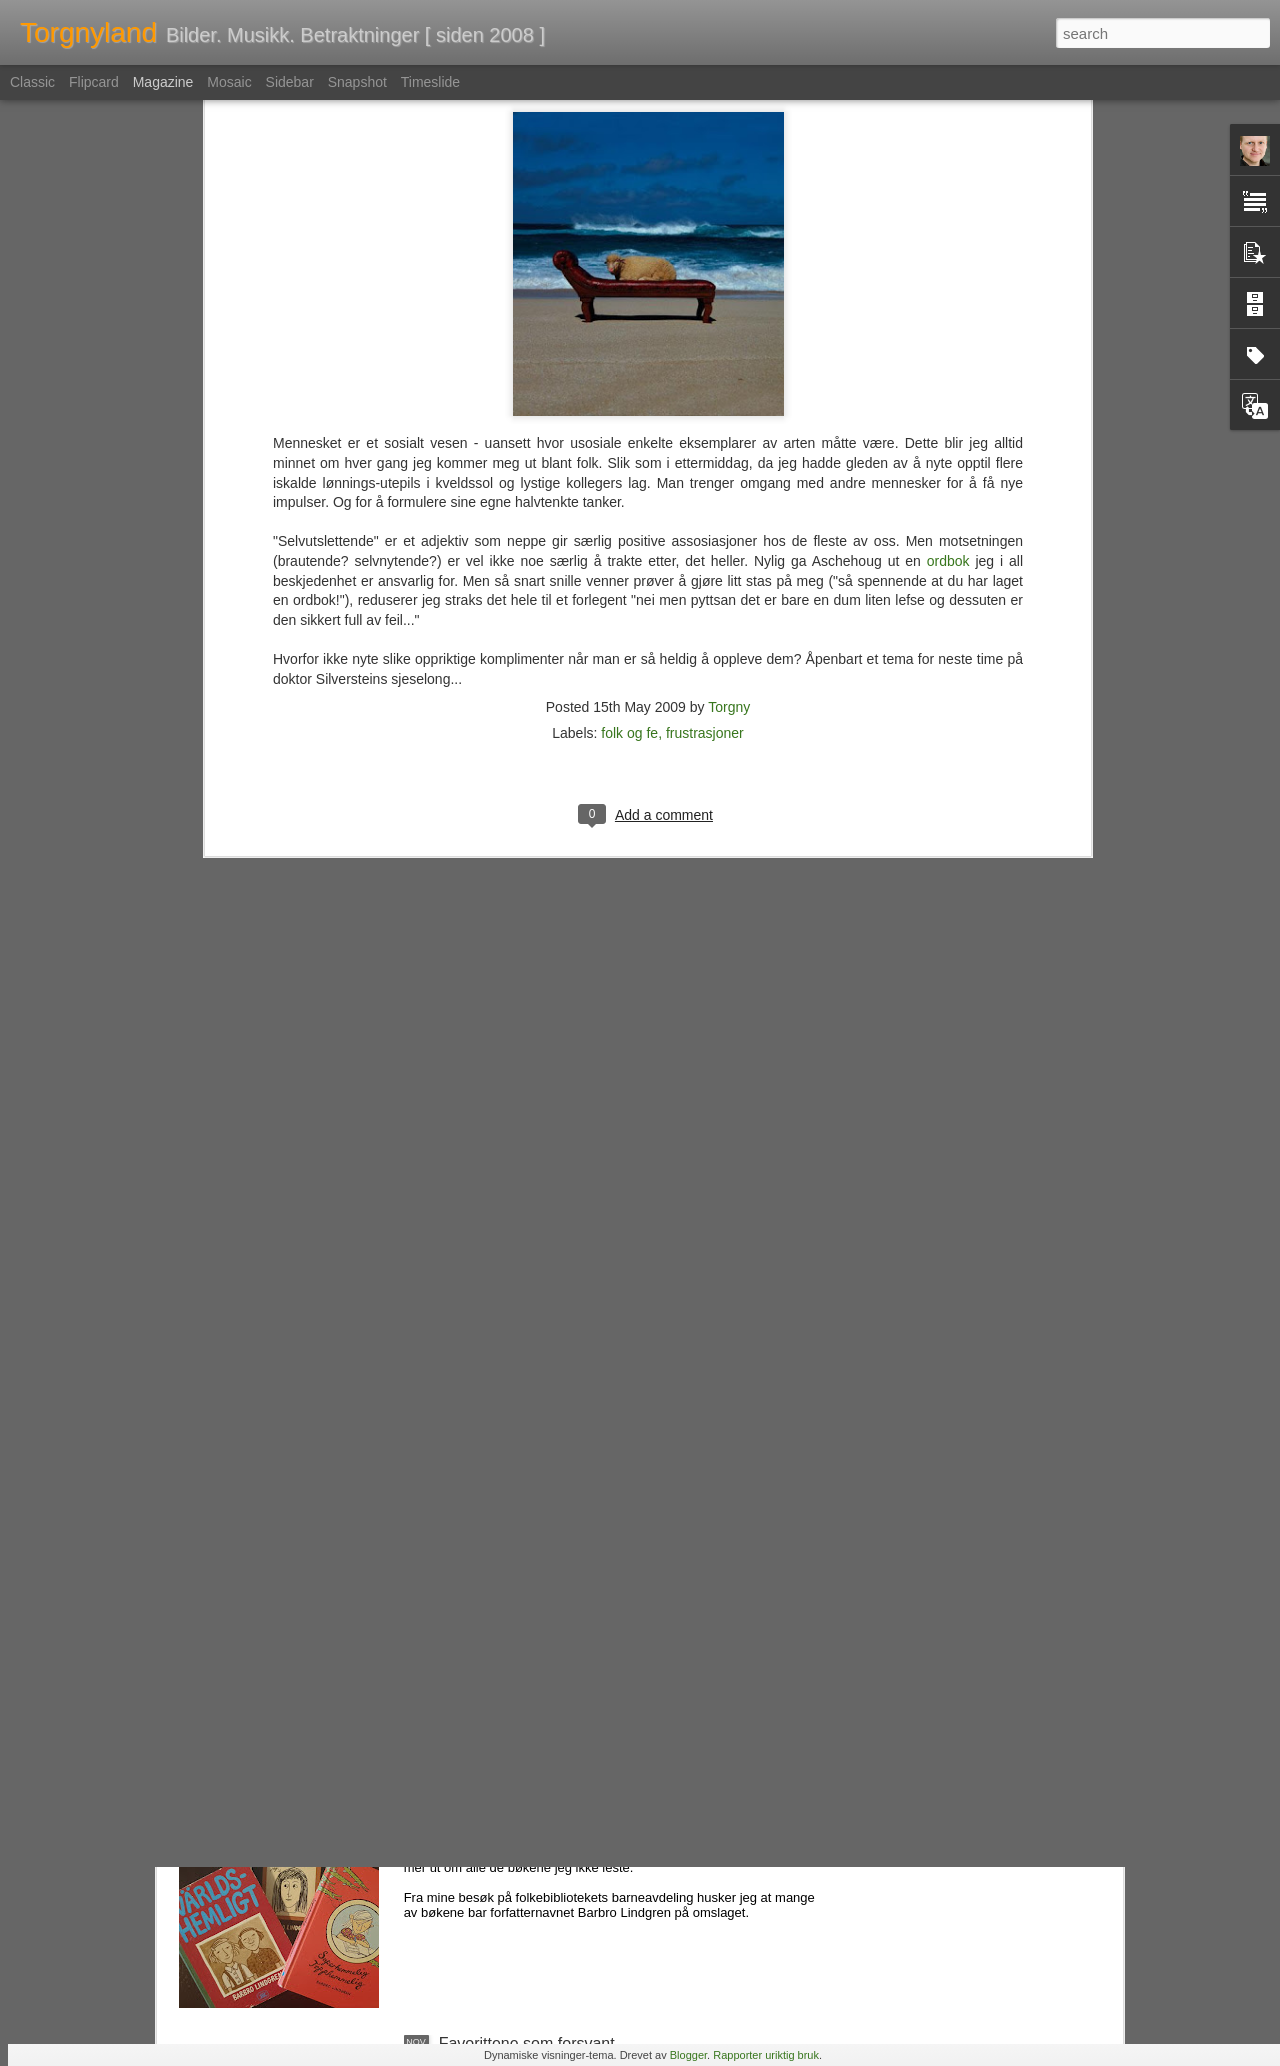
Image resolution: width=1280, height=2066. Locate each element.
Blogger (688, 2055)
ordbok (948, 259)
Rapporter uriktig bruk (766, 2055)
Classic (32, 82)
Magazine (163, 82)
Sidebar (290, 82)
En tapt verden (491, 1589)
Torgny (729, 405)
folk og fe (629, 431)
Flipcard (94, 82)
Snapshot (357, 82)
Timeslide (430, 82)
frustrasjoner (705, 431)
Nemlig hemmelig (501, 1816)
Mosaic (229, 82)
